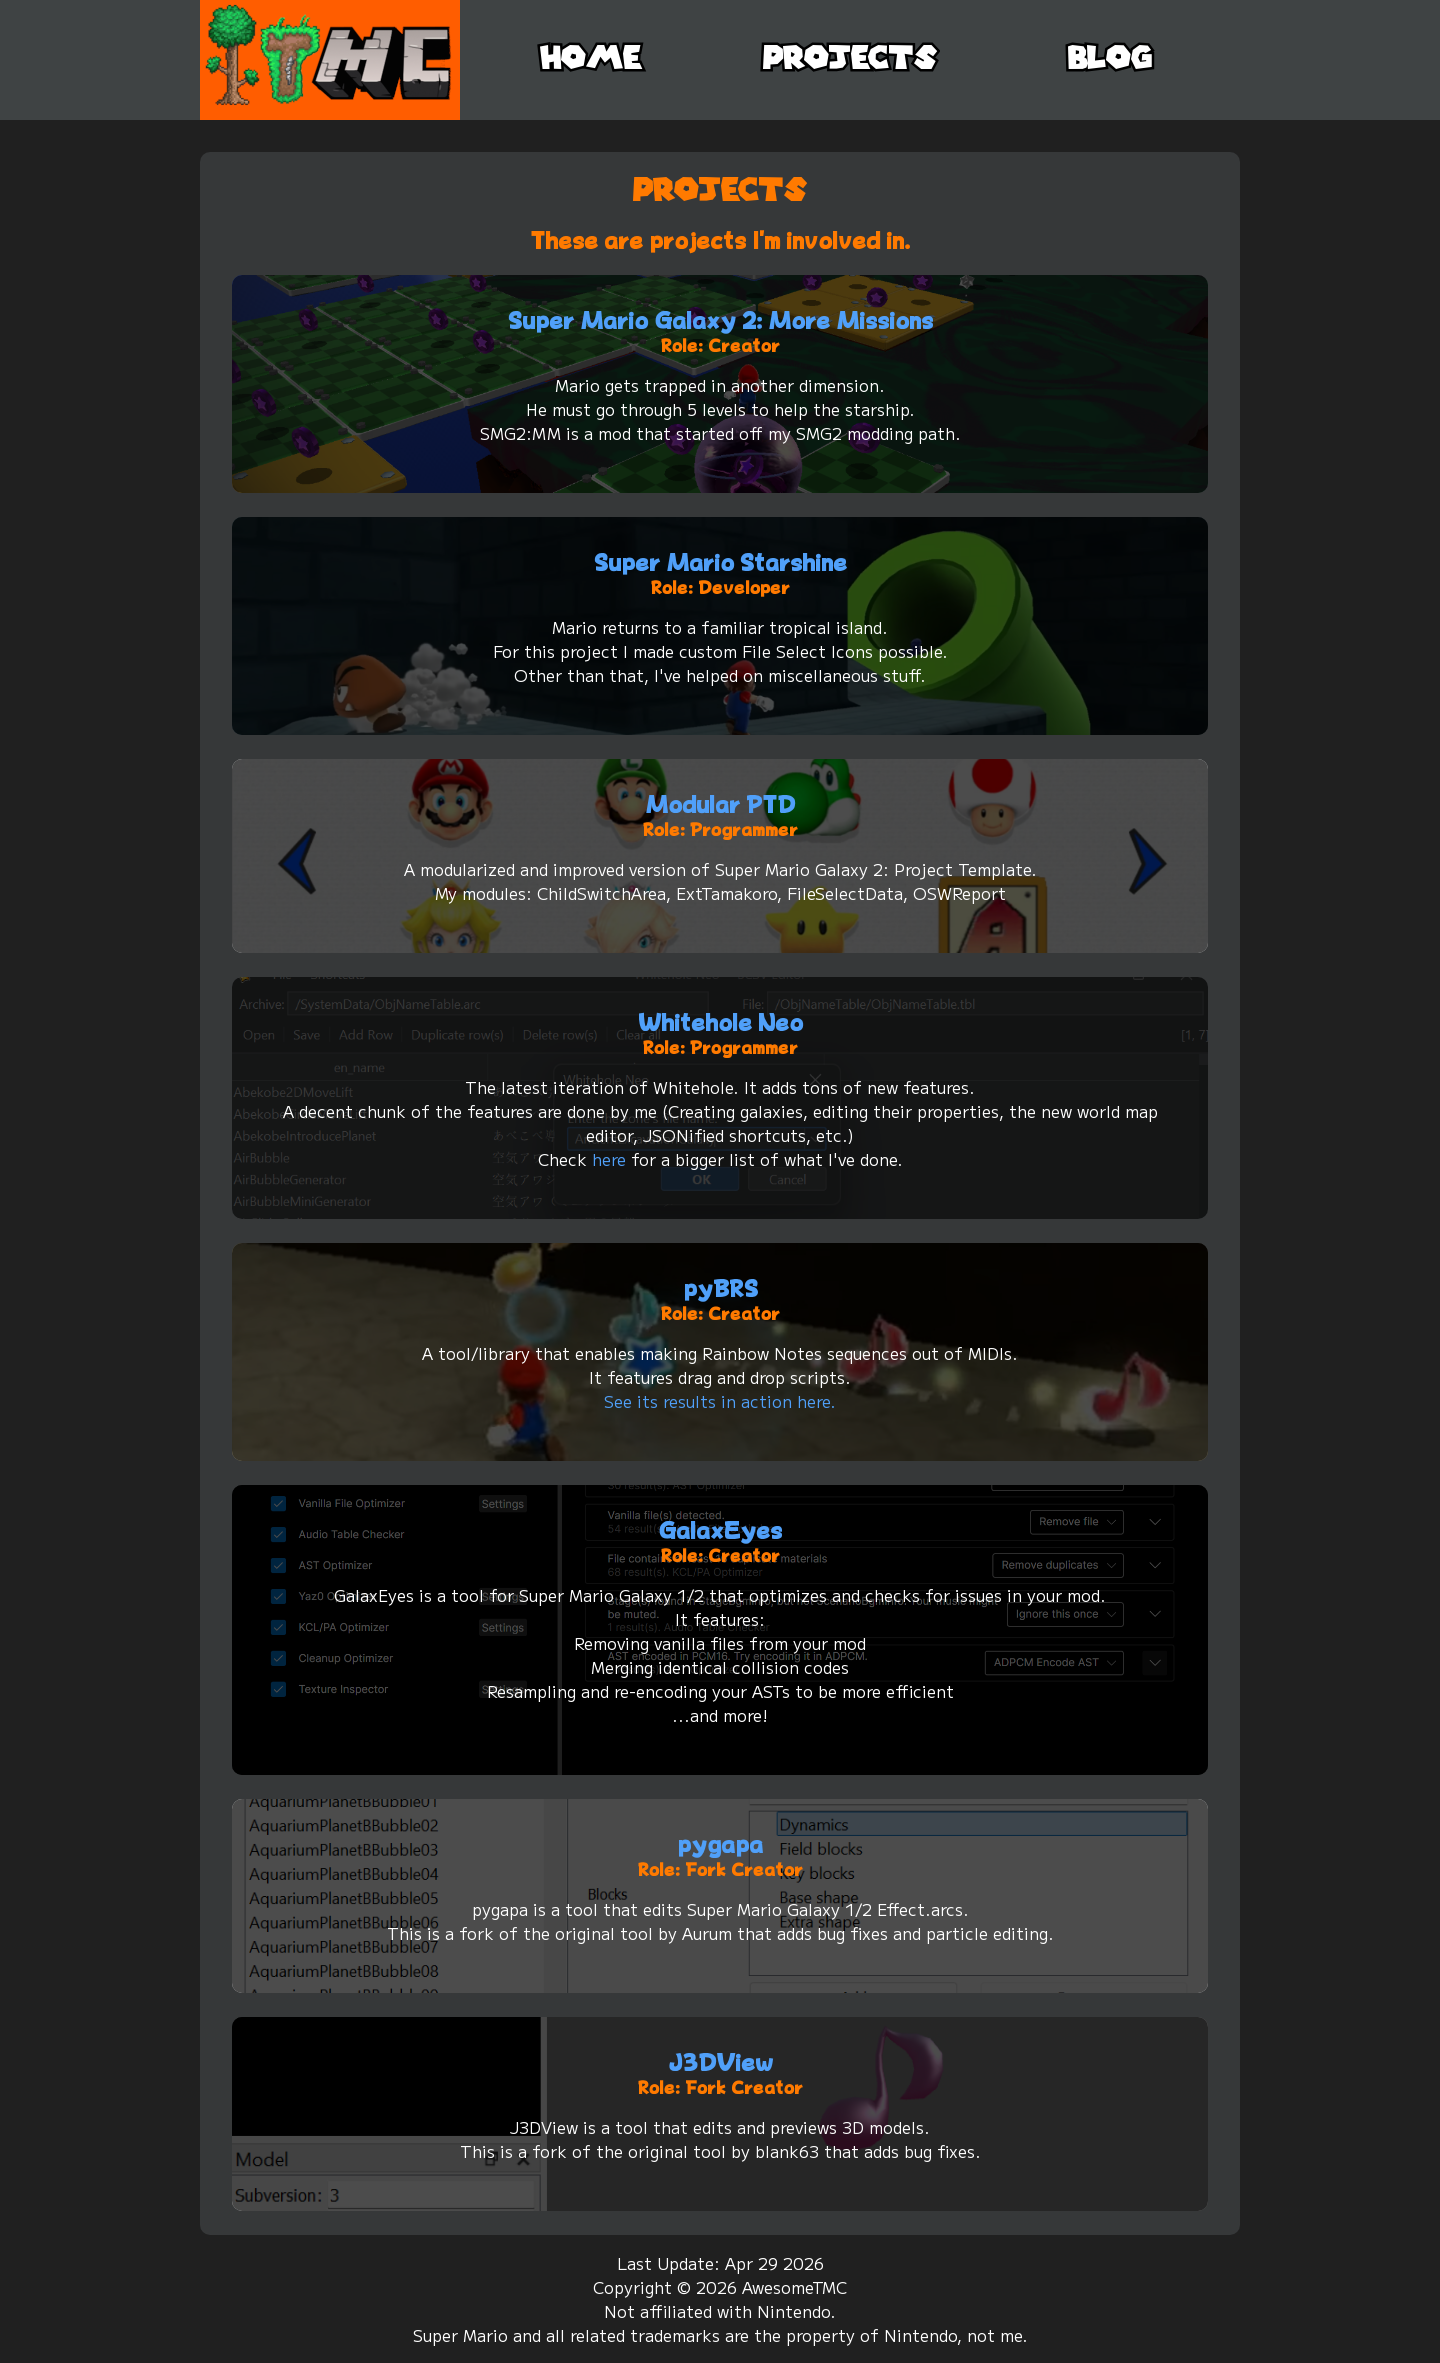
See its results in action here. (720, 1401)
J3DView (720, 2062)
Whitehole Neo (720, 1022)
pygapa (720, 1844)
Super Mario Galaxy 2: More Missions (720, 320)
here (609, 1159)
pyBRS (720, 1288)
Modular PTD (720, 804)
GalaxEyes (720, 1530)
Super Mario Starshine (720, 562)
